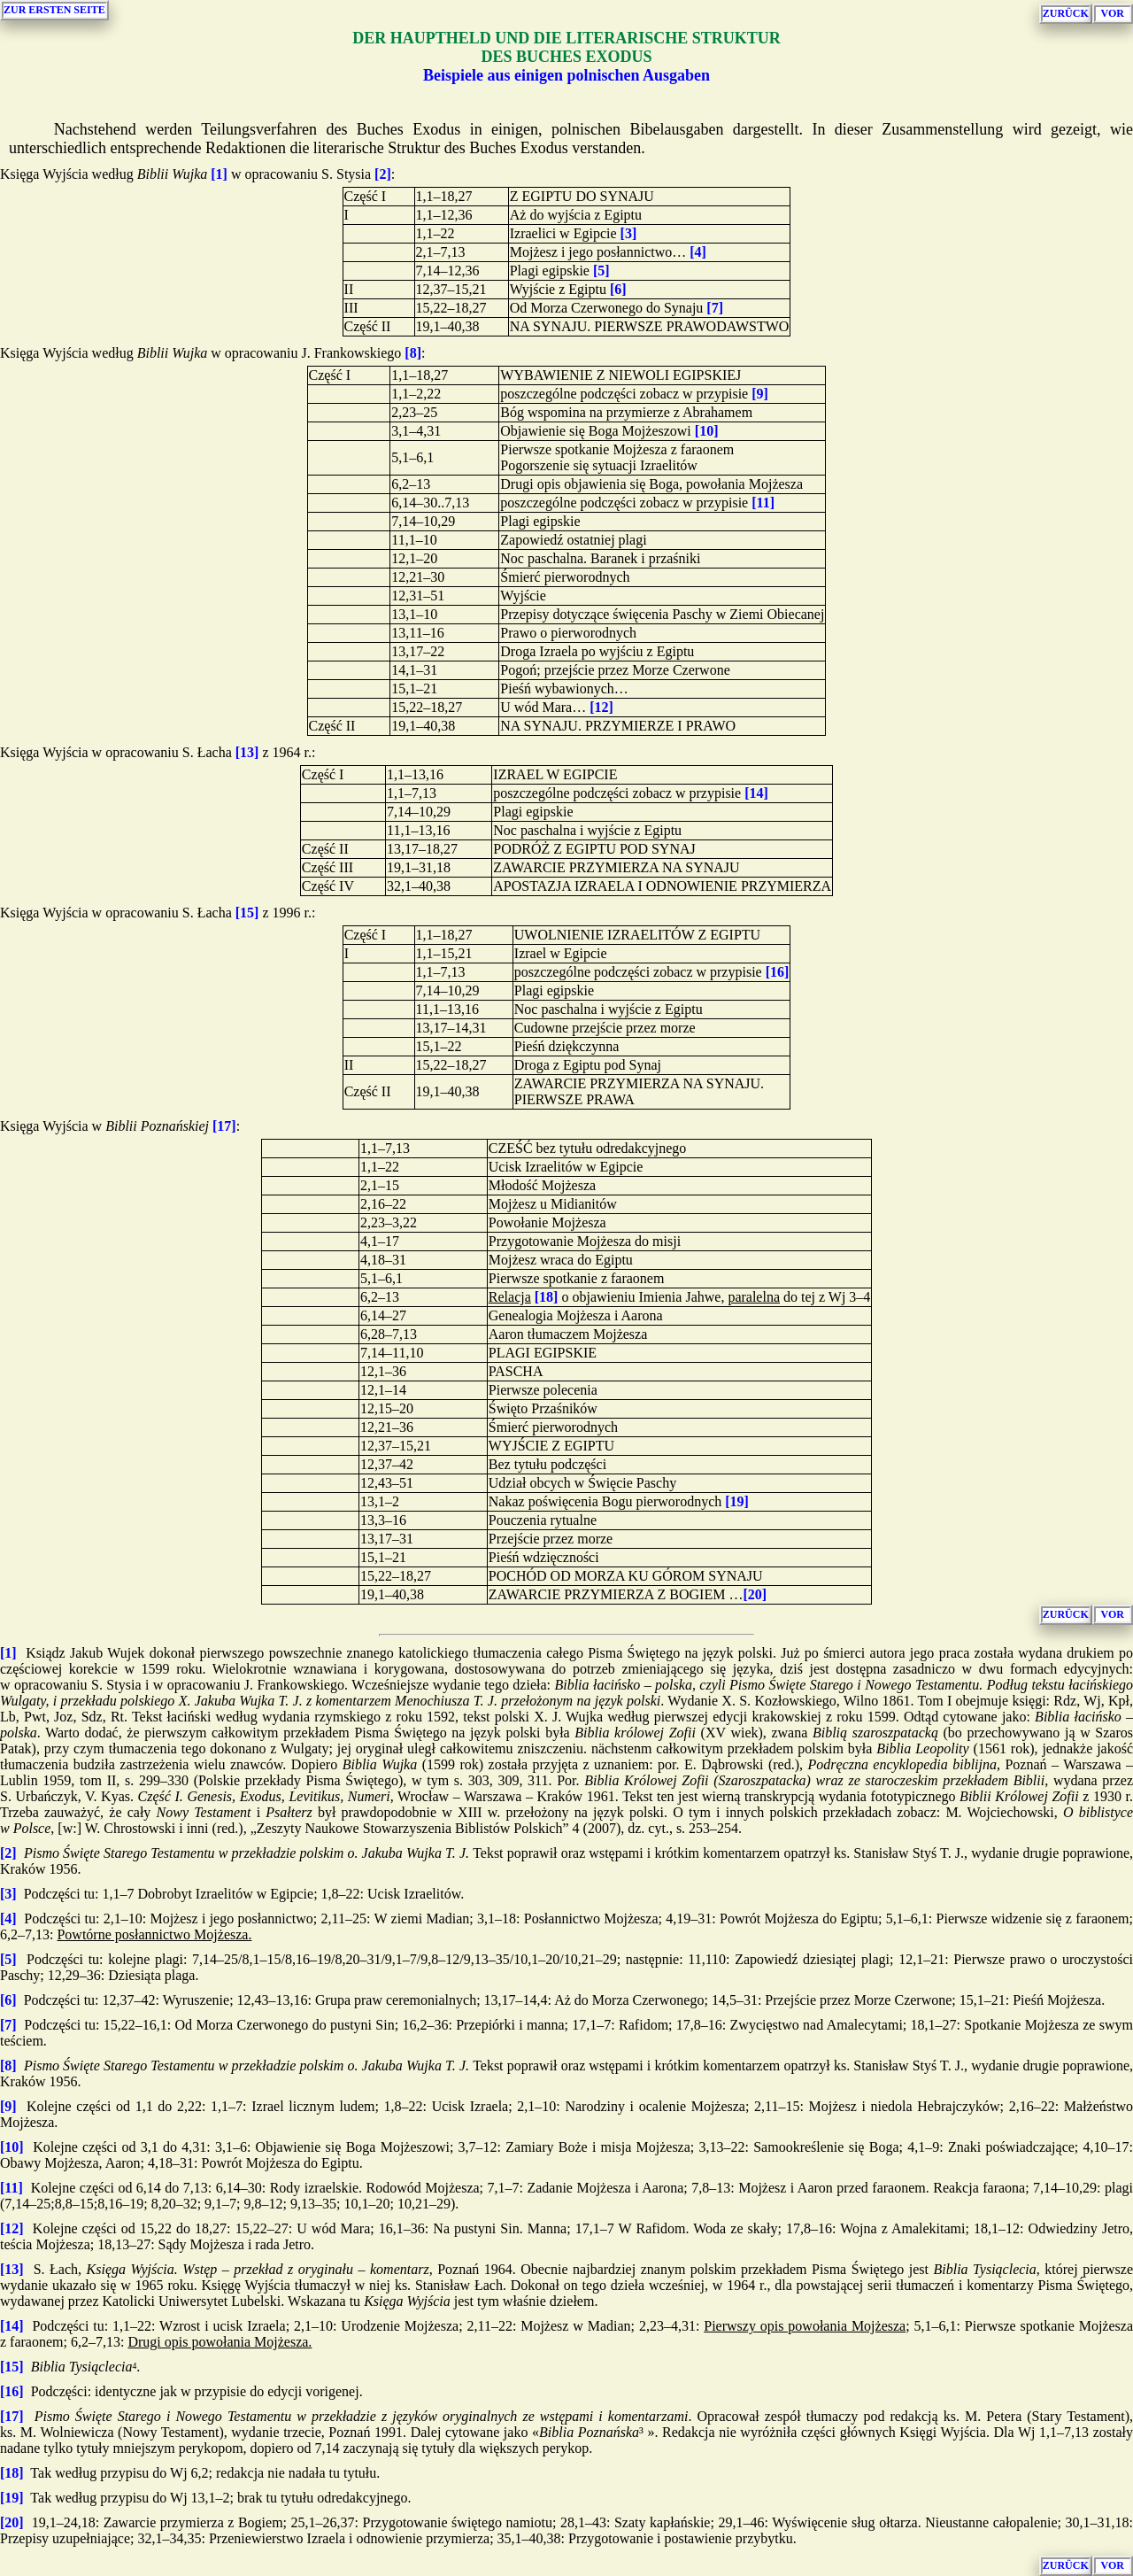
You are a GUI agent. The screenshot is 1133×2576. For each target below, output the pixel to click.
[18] (547, 1296)
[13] (247, 752)
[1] (219, 174)
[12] (601, 707)
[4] (698, 251)
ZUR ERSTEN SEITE (54, 10)
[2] (382, 174)
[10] (707, 430)
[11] (763, 502)
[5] (601, 270)
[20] (755, 1594)
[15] (247, 912)
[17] (224, 1125)
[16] (778, 971)
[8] (413, 352)
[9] (759, 393)
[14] (756, 793)
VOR (1112, 13)
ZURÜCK (1066, 13)
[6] (618, 289)
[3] (628, 233)
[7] (714, 307)
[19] (737, 1501)
